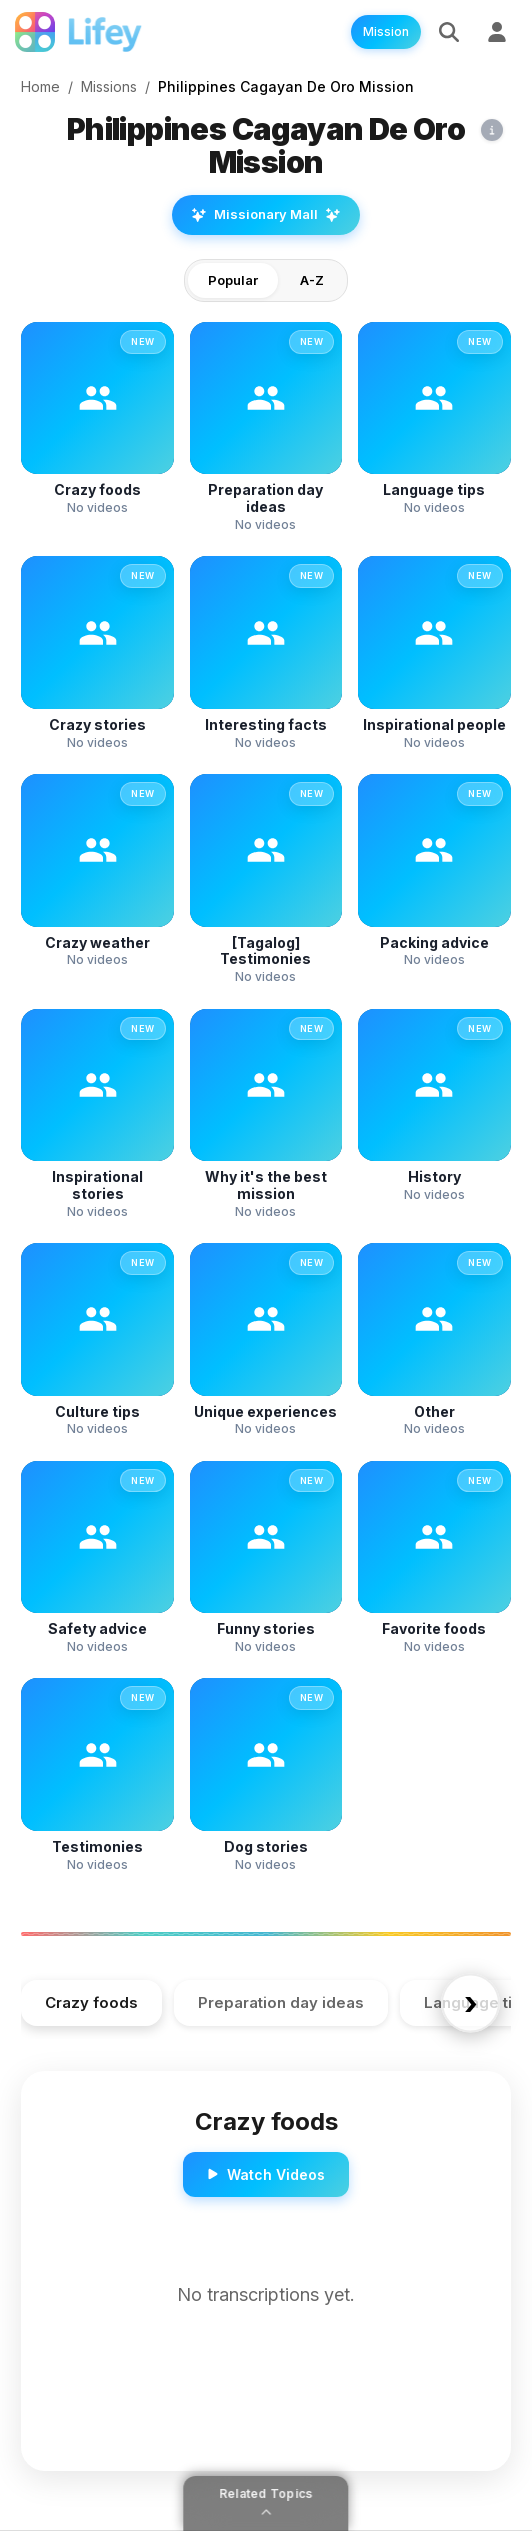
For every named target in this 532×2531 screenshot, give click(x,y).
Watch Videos (266, 2174)
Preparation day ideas (281, 2002)
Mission (386, 31)
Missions (109, 86)
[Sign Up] (497, 32)
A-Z (312, 280)
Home (40, 86)
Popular (233, 280)
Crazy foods (91, 2002)
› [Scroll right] (471, 2002)
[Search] (449, 32)
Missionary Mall (266, 214)
